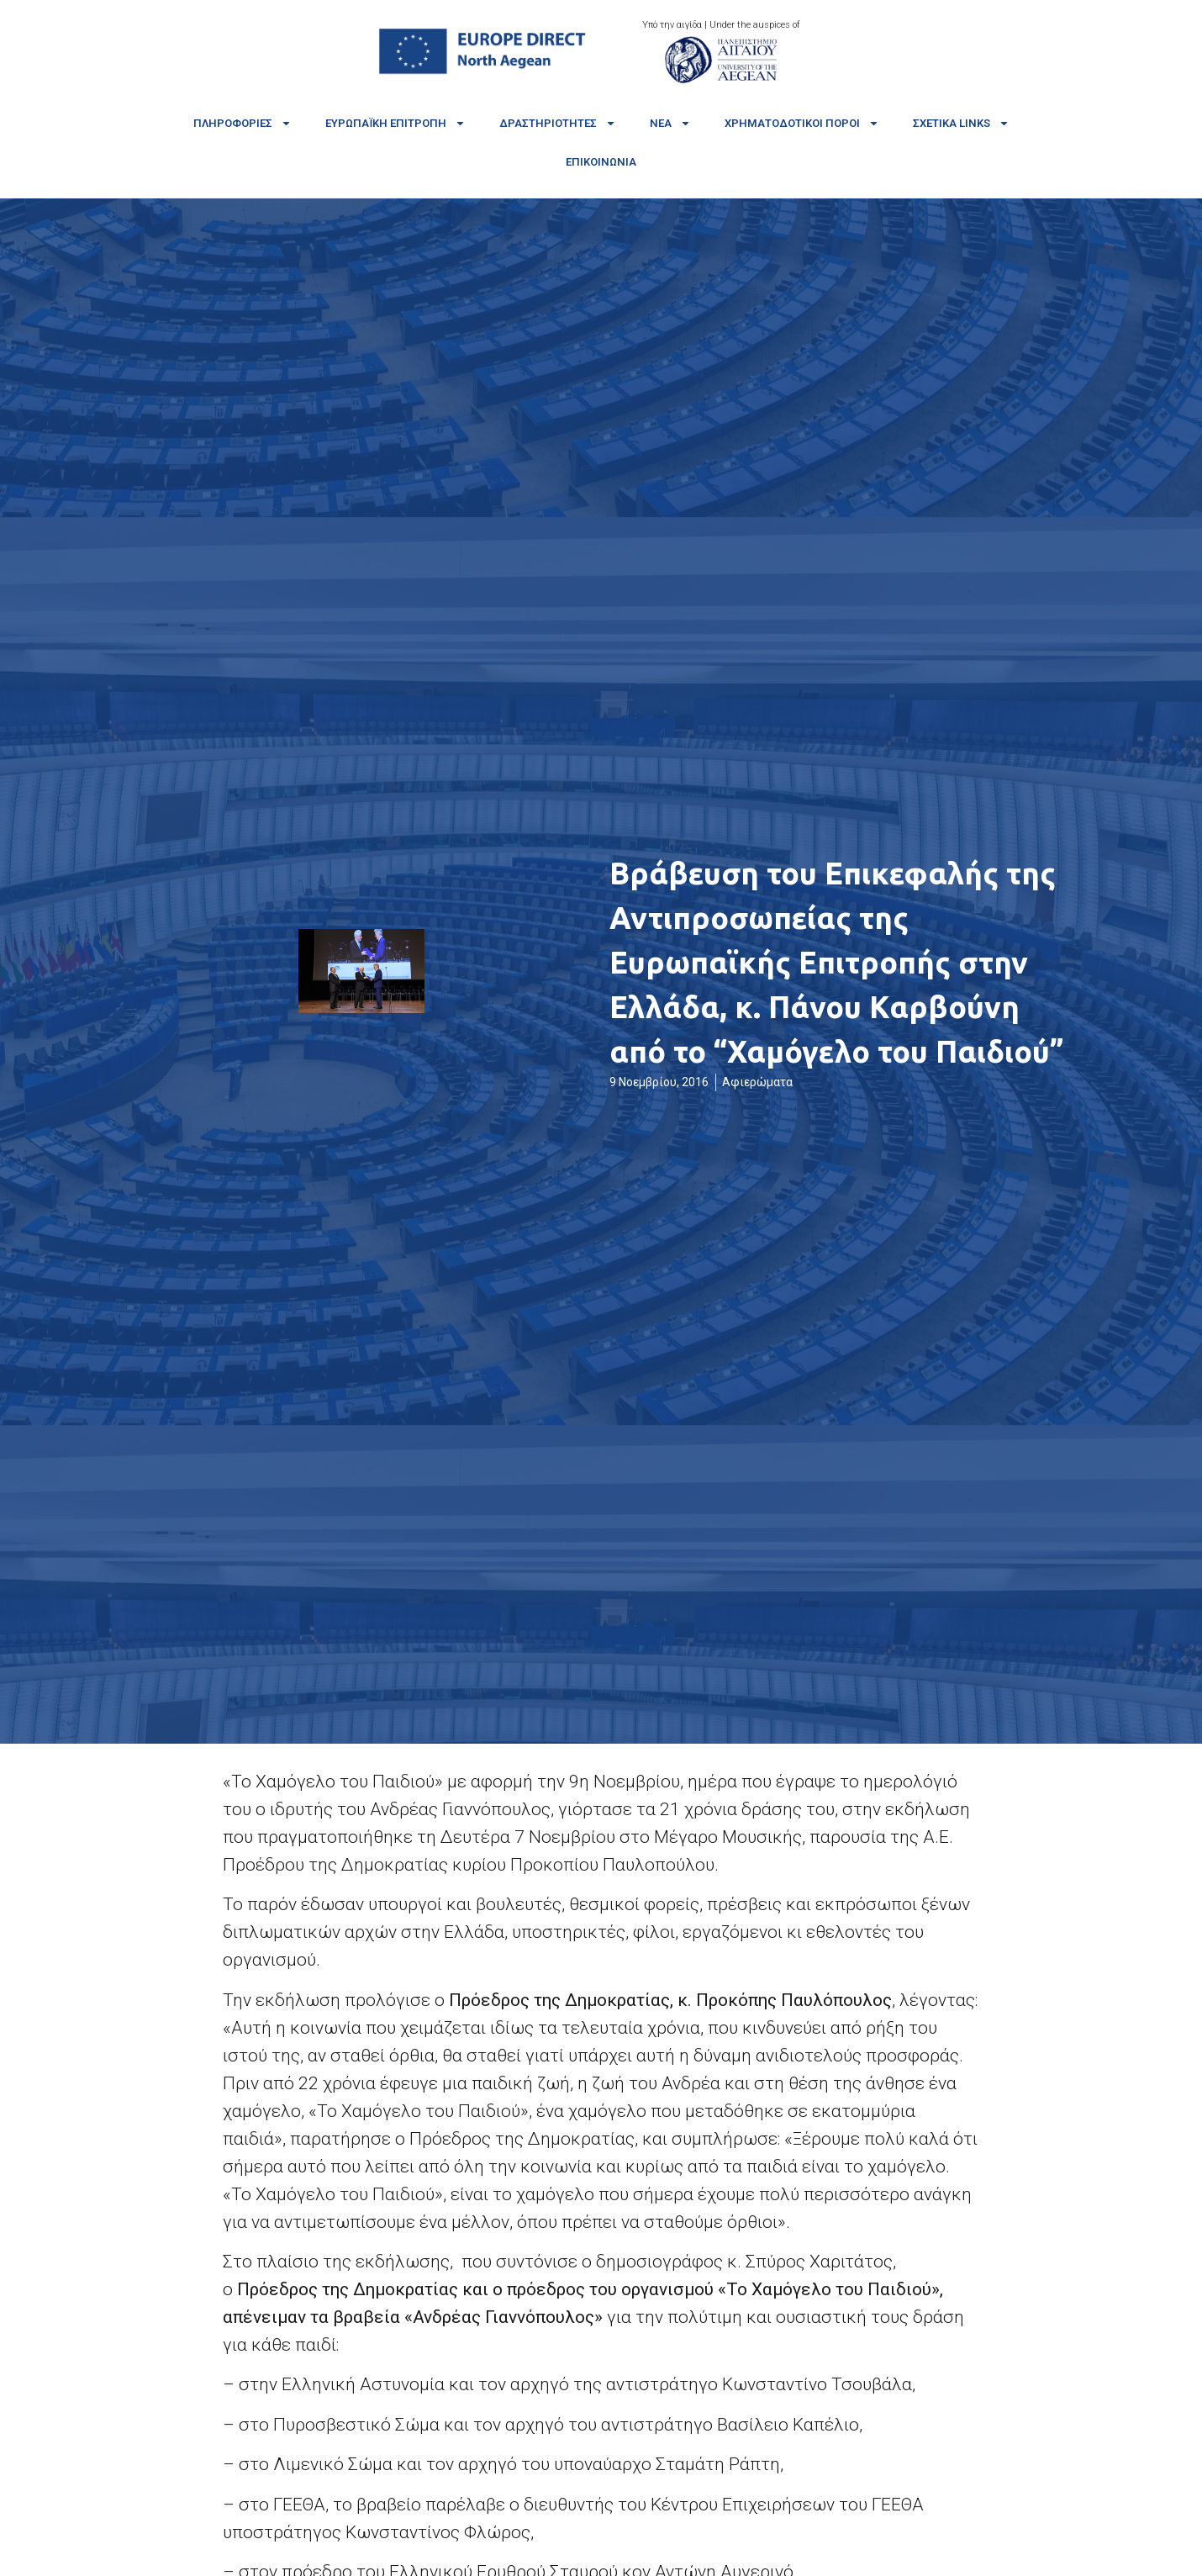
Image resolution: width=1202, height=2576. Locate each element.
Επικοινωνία (601, 162)
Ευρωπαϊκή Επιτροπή (395, 123)
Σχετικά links (961, 123)
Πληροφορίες (242, 123)
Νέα (670, 123)
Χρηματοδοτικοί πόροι (802, 123)
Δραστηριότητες (557, 123)
